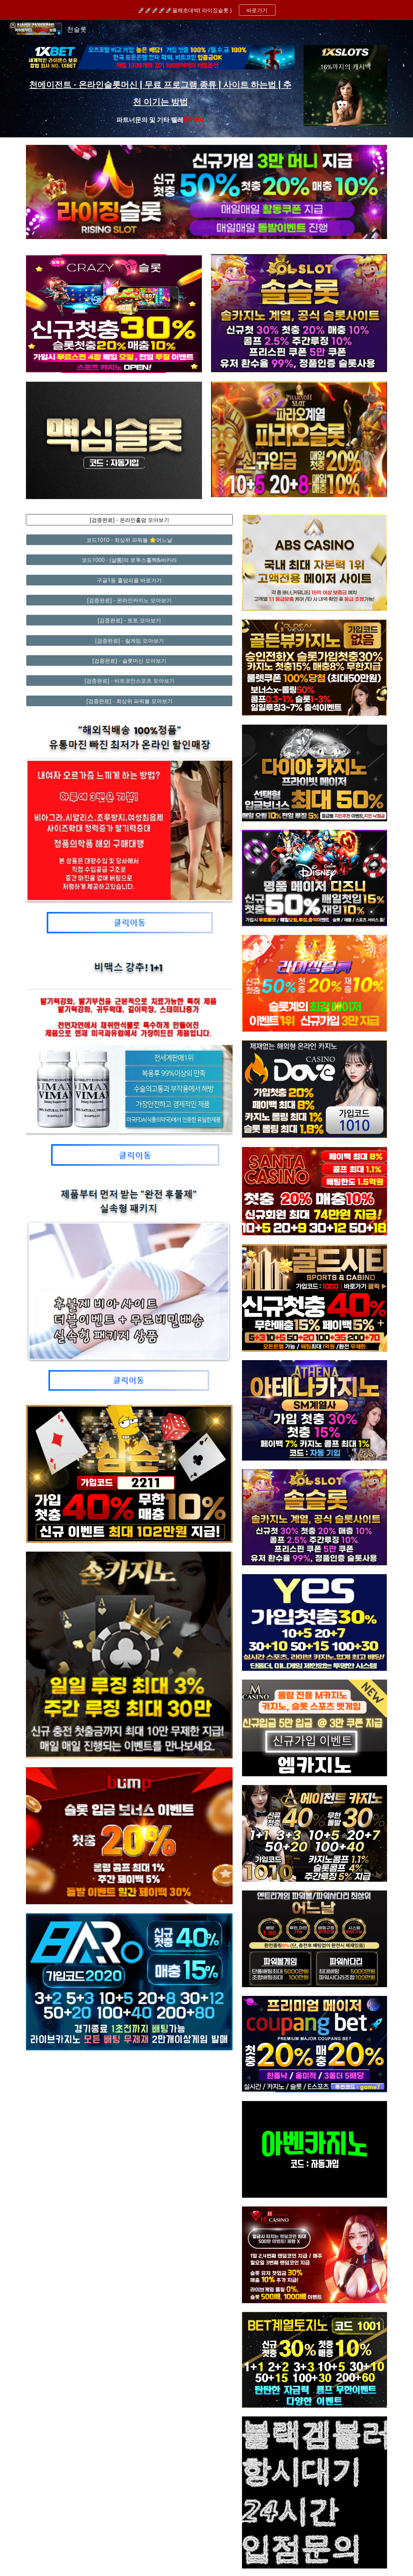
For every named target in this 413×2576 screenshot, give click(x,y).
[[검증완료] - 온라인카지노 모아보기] (129, 600)
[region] (206, 10)
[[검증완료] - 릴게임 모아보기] (129, 640)
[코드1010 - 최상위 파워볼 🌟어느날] (129, 540)
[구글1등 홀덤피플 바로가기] (129, 580)
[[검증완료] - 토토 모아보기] (129, 620)
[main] (160, 99)
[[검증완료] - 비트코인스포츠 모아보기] (129, 681)
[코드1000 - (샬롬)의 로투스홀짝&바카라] (129, 560)
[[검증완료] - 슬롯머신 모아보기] (129, 661)
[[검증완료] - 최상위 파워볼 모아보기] (129, 701)
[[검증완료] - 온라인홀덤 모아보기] (129, 519)
